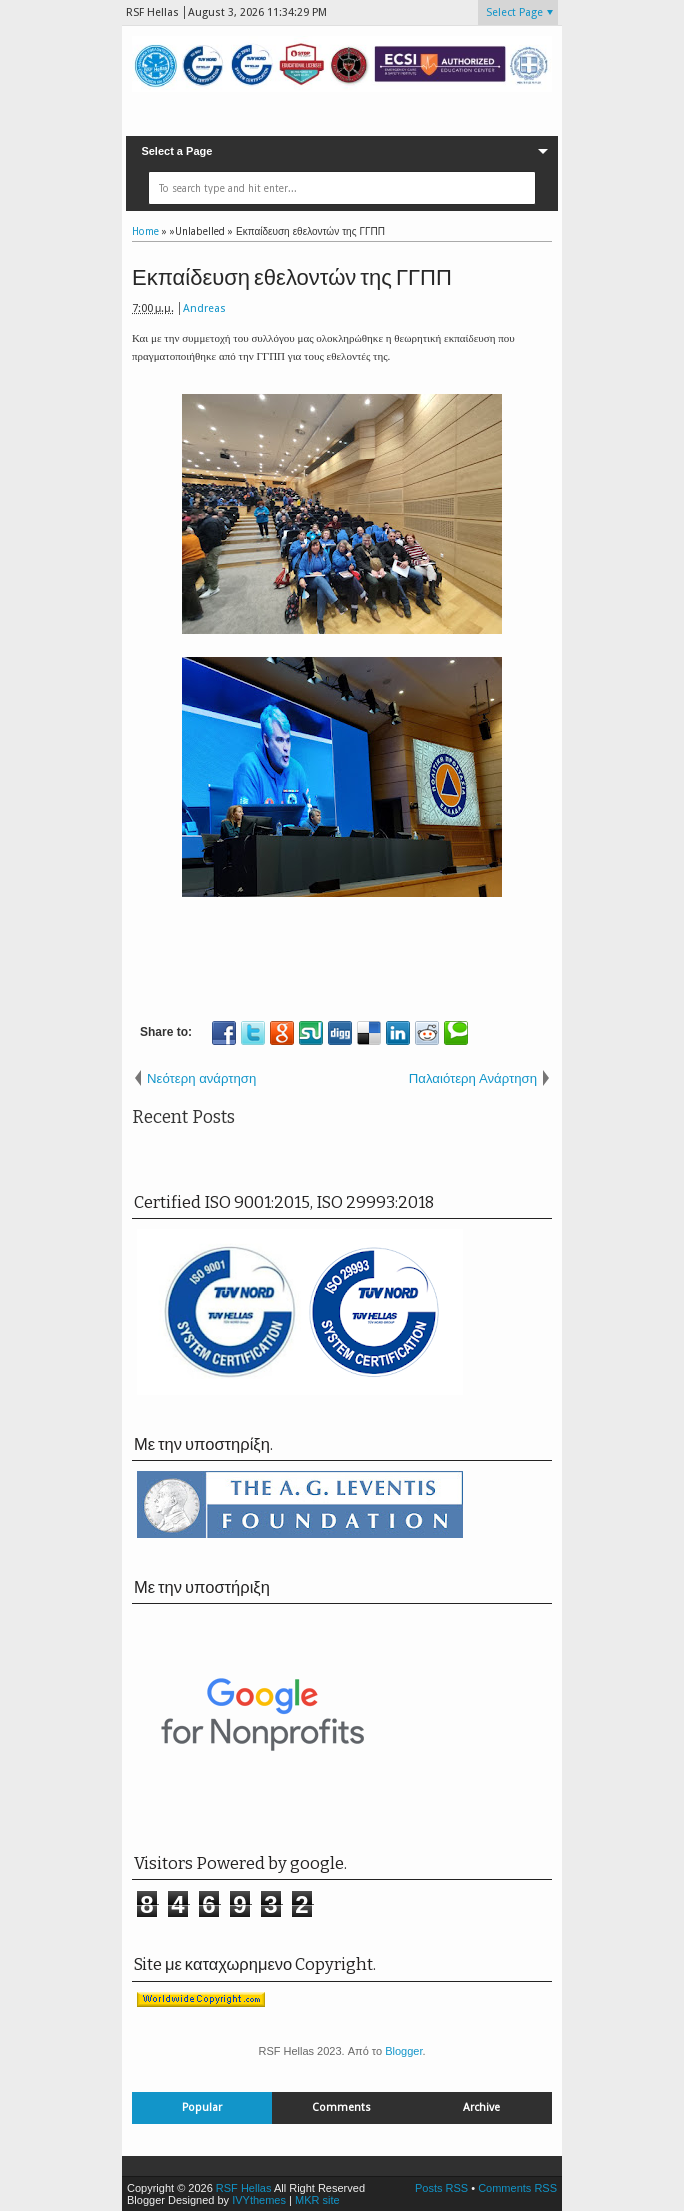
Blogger (403, 2051)
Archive (481, 2107)
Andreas (204, 308)
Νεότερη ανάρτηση (201, 1078)
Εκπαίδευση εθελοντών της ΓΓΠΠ (292, 277)
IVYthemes (259, 2200)
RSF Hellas (244, 2188)
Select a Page (176, 151)
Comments (341, 2107)
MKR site (317, 2200)
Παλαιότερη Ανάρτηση (473, 1078)
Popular (202, 2107)
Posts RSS (441, 2188)
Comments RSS (517, 2188)
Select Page (514, 12)
